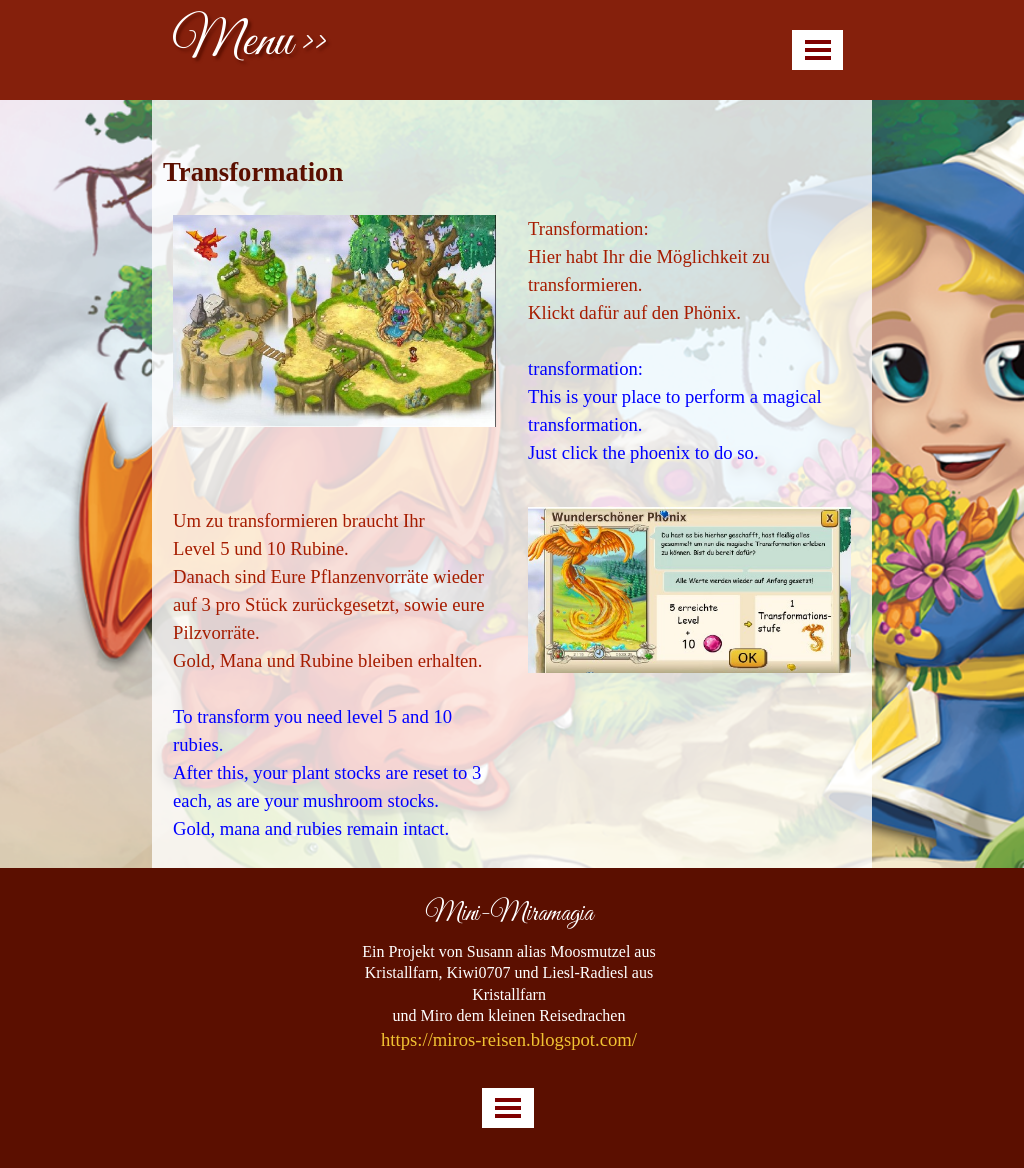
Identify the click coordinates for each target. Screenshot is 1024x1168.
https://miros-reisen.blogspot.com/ (509, 1039)
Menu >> (249, 42)
